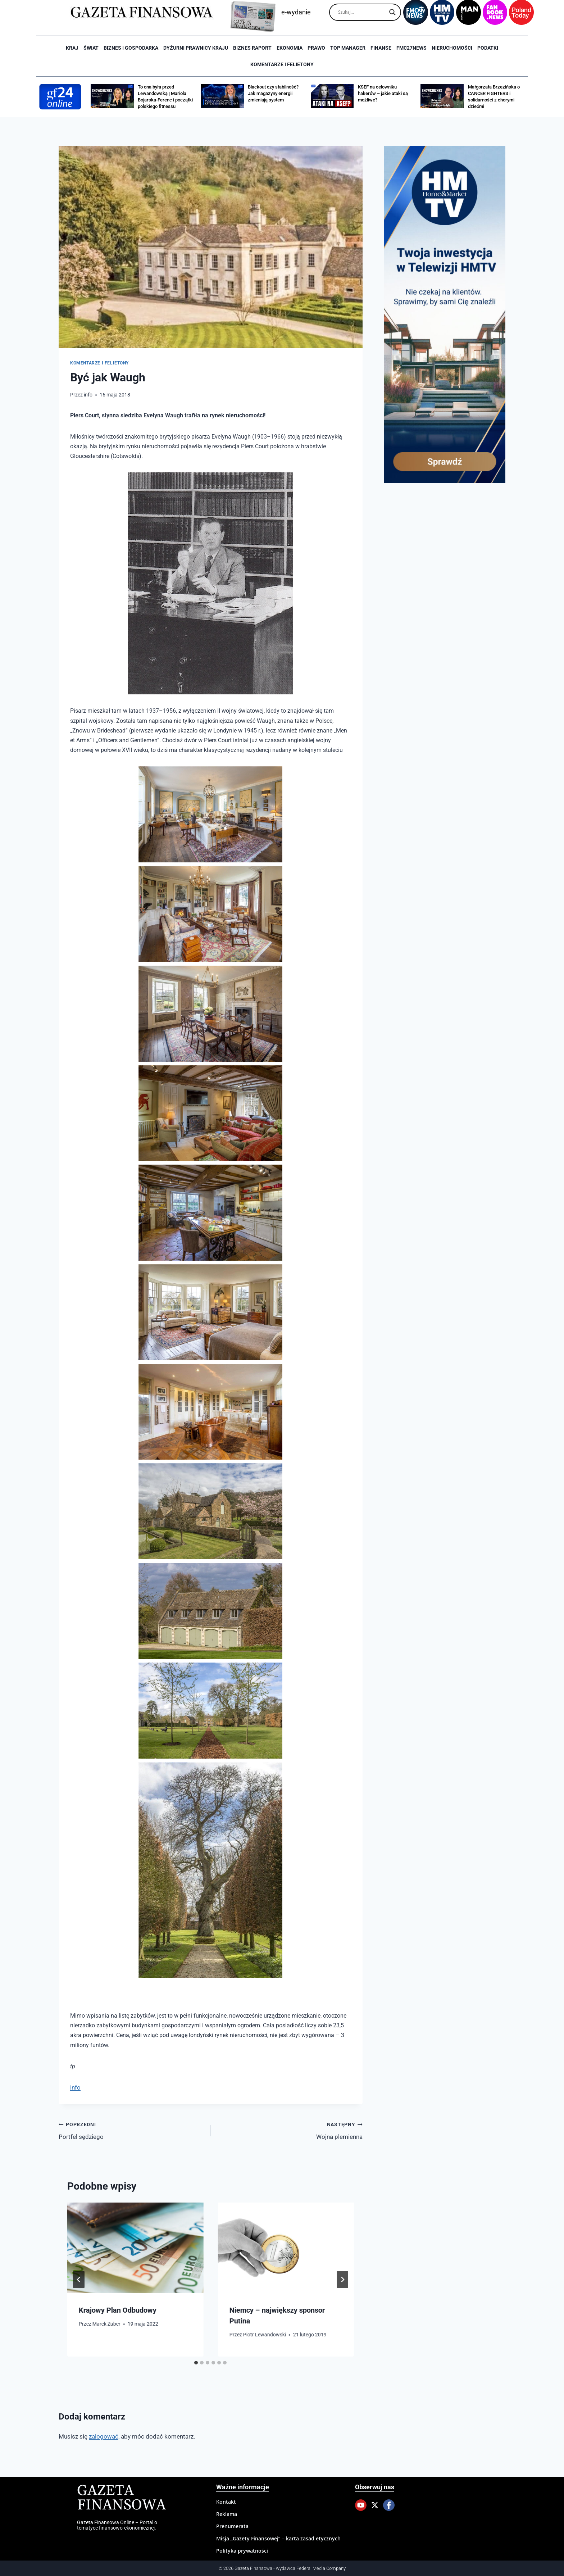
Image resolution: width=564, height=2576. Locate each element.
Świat (91, 48)
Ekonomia (290, 48)
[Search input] (362, 12)
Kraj (72, 48)
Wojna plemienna (289, 2130)
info (88, 395)
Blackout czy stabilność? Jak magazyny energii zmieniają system (273, 93)
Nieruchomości (452, 48)
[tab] (196, 2362)
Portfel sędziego (131, 2130)
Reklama (226, 2514)
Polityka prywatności (242, 2550)
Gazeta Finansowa (121, 2498)
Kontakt (226, 2501)
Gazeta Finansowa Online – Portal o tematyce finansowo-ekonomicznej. (117, 2525)
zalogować (103, 2436)
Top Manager (347, 48)
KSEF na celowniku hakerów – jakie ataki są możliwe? (383, 93)
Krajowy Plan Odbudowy (117, 2310)
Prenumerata (232, 2526)
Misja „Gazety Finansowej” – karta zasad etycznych (278, 2538)
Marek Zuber (106, 2324)
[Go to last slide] (79, 2279)
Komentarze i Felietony (282, 64)
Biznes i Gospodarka (131, 48)
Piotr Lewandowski (264, 2334)
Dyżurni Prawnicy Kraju (195, 48)
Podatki (487, 48)
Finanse (380, 48)
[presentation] (135, 2248)
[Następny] (342, 2279)
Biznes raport (252, 48)
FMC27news (411, 48)
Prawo (316, 48)
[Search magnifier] (392, 12)
